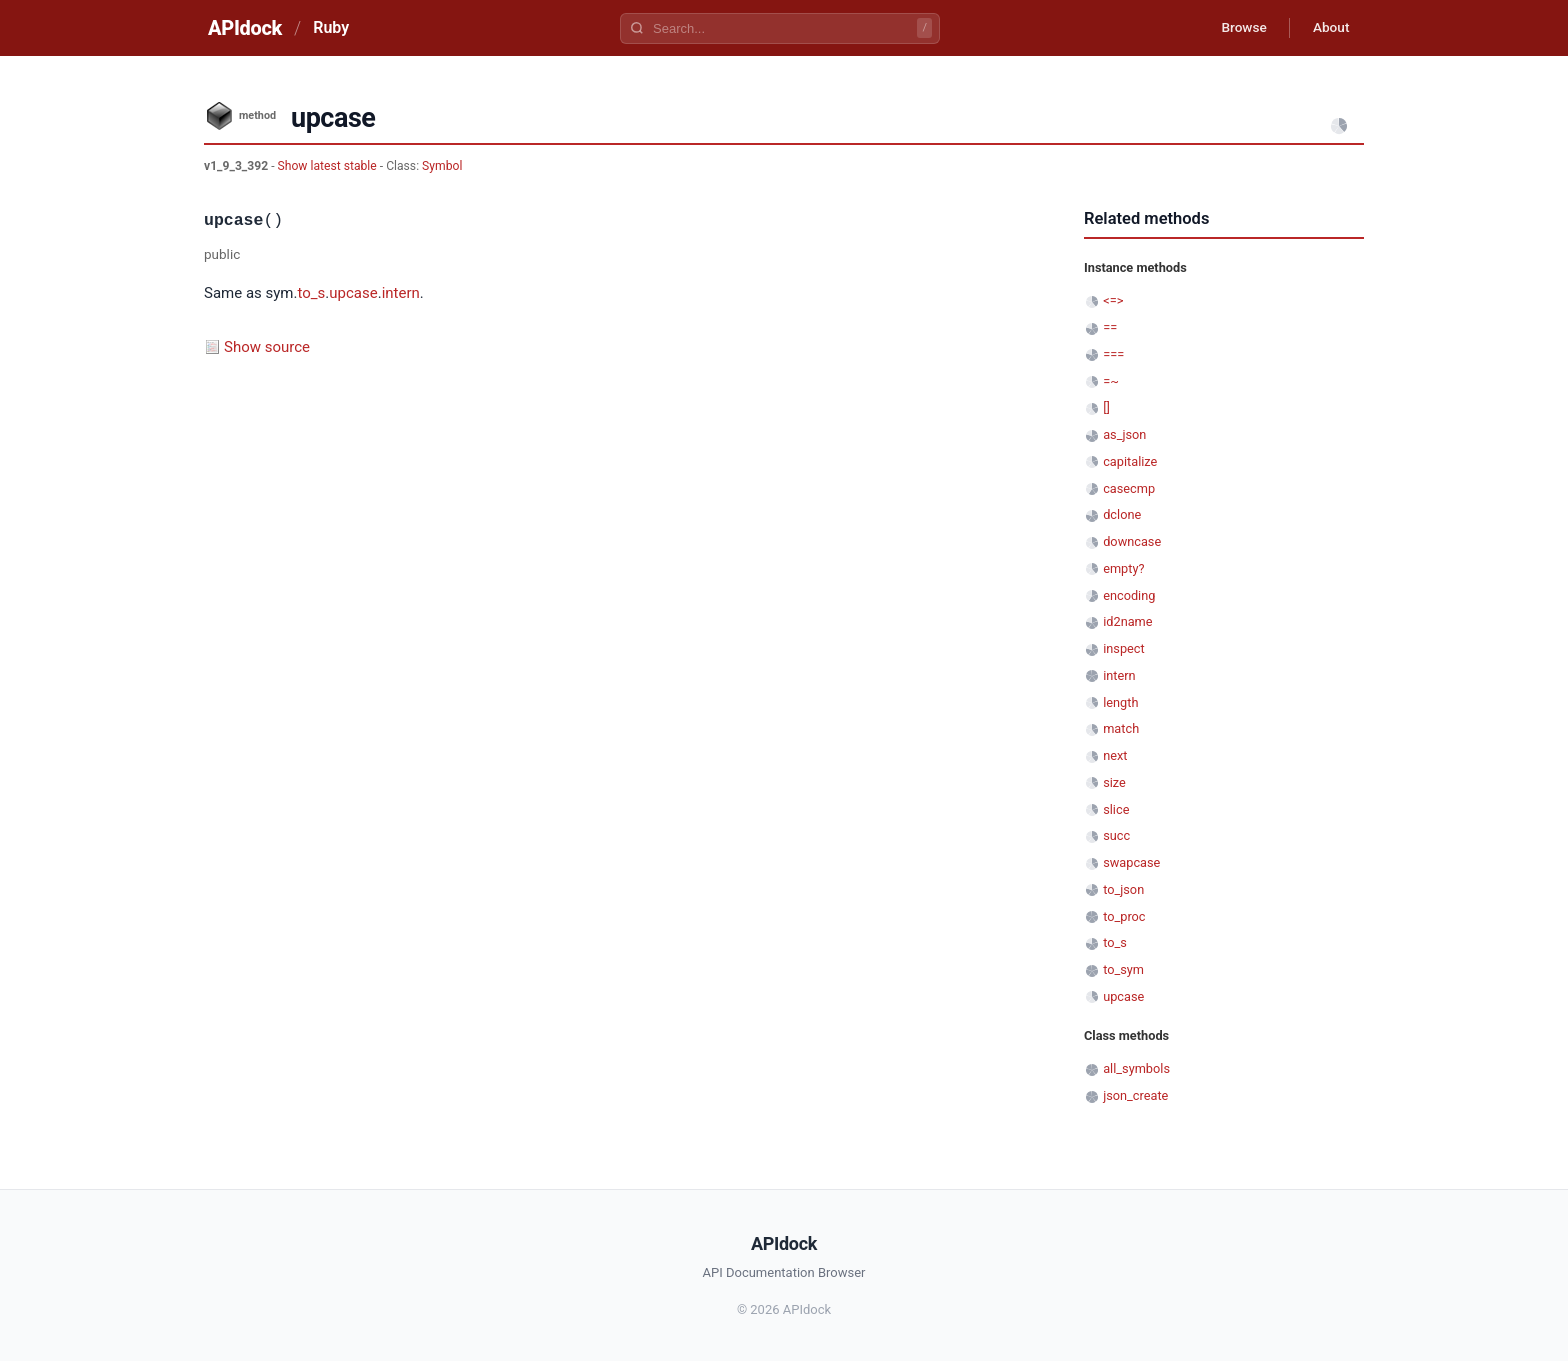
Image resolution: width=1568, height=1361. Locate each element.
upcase (353, 293)
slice (1116, 809)
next (1115, 755)
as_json (1124, 434)
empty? (1123, 568)
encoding (1129, 595)
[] (1106, 407)
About (1329, 28)
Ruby (331, 27)
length (1120, 702)
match (1121, 728)
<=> (1113, 300)
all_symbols (1136, 1068)
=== (1113, 354)
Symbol (442, 166)
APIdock (245, 28)
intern (401, 293)
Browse (1238, 28)
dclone (1122, 514)
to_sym (1123, 969)
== (1110, 327)
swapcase (1131, 862)
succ (1116, 835)
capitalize (1130, 461)
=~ (1111, 381)
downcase (1132, 541)
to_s (311, 293)
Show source (267, 347)
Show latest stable (329, 166)
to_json (1123, 889)
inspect (1124, 648)
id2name (1127, 621)
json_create (1135, 1095)
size (1114, 782)
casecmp (1129, 488)
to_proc (1124, 916)
